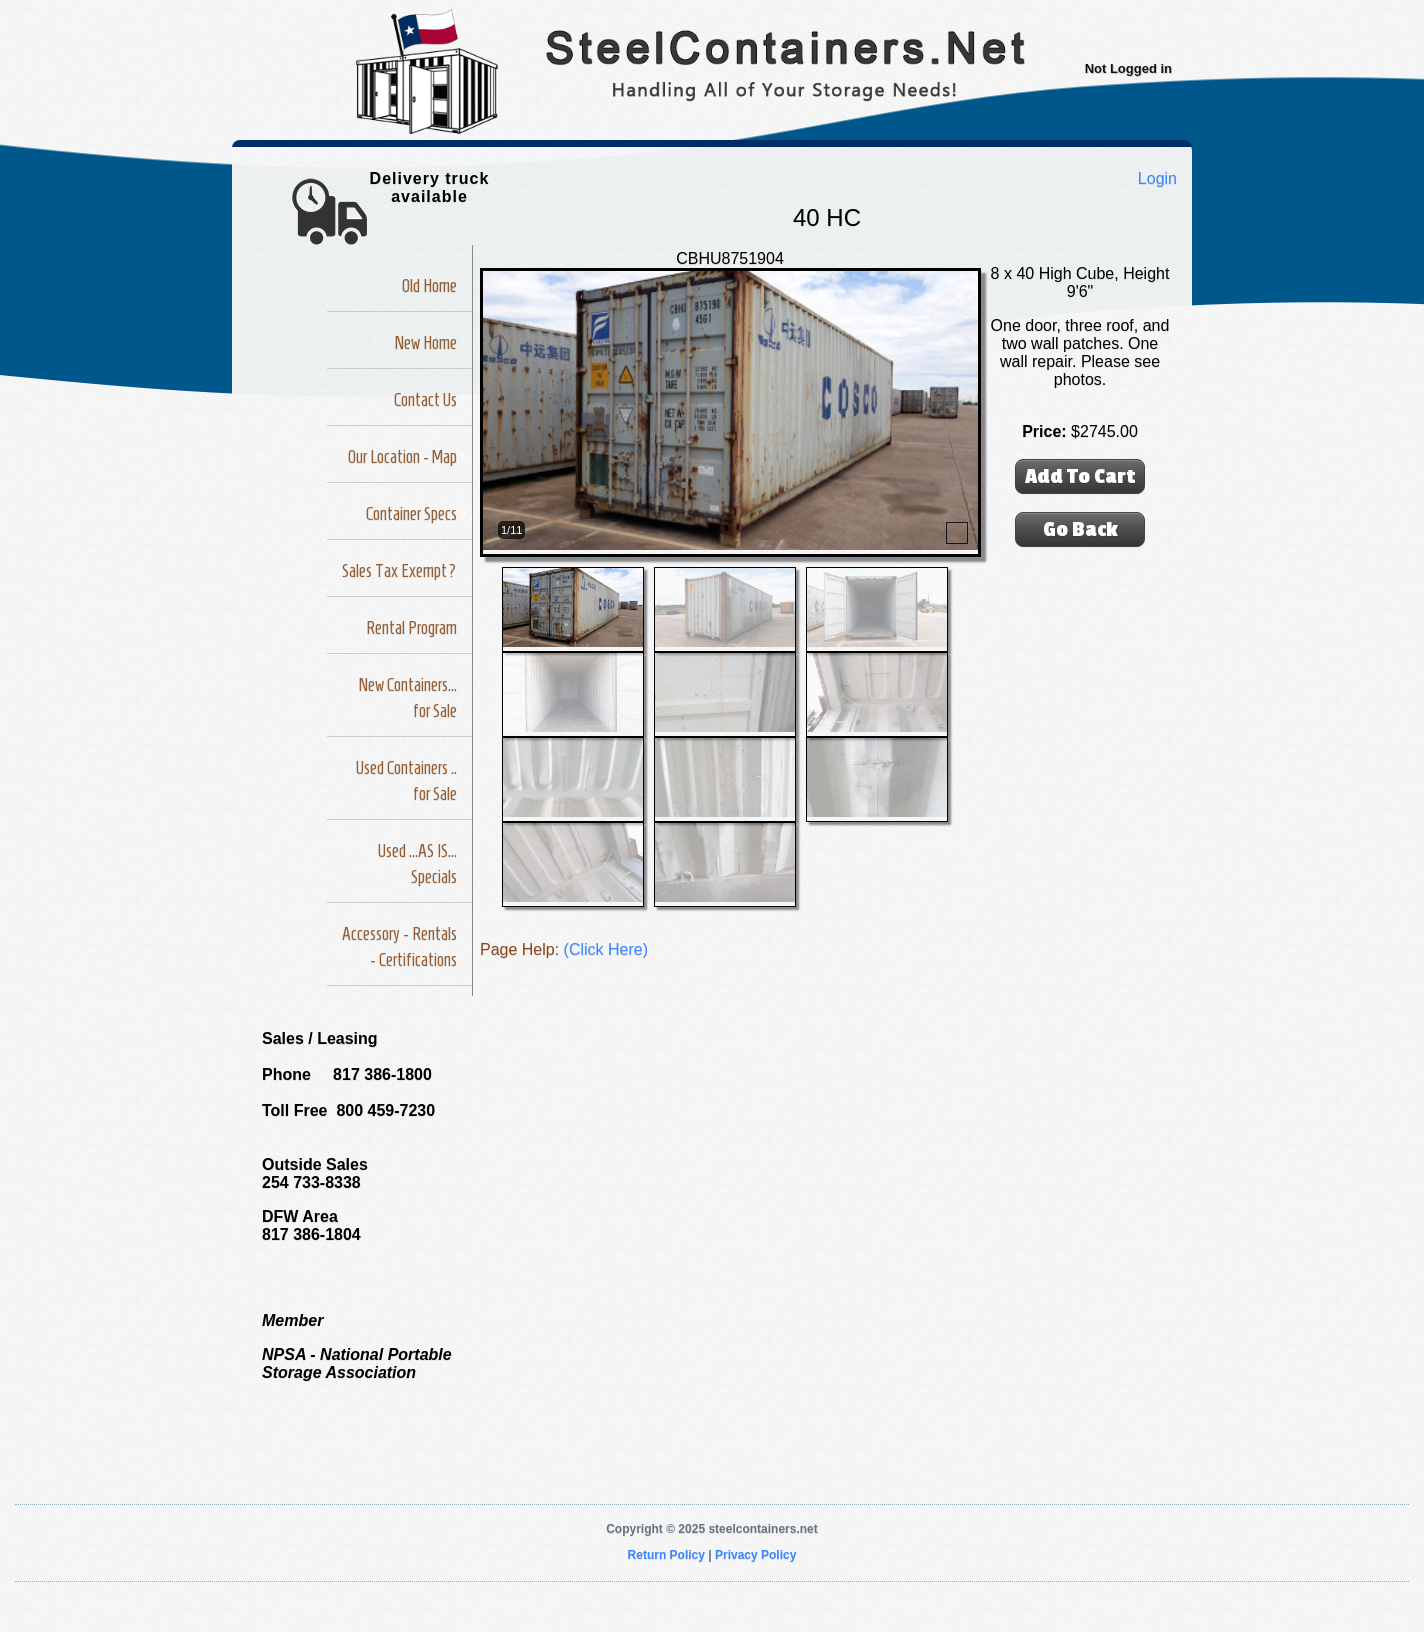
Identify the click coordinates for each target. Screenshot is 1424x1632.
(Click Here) (606, 949)
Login (1157, 178)
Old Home (429, 286)
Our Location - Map (402, 457)
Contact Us (425, 400)
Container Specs (411, 514)
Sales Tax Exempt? (399, 571)
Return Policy (666, 1555)
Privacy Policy (755, 1555)
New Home (426, 343)
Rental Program (411, 628)
